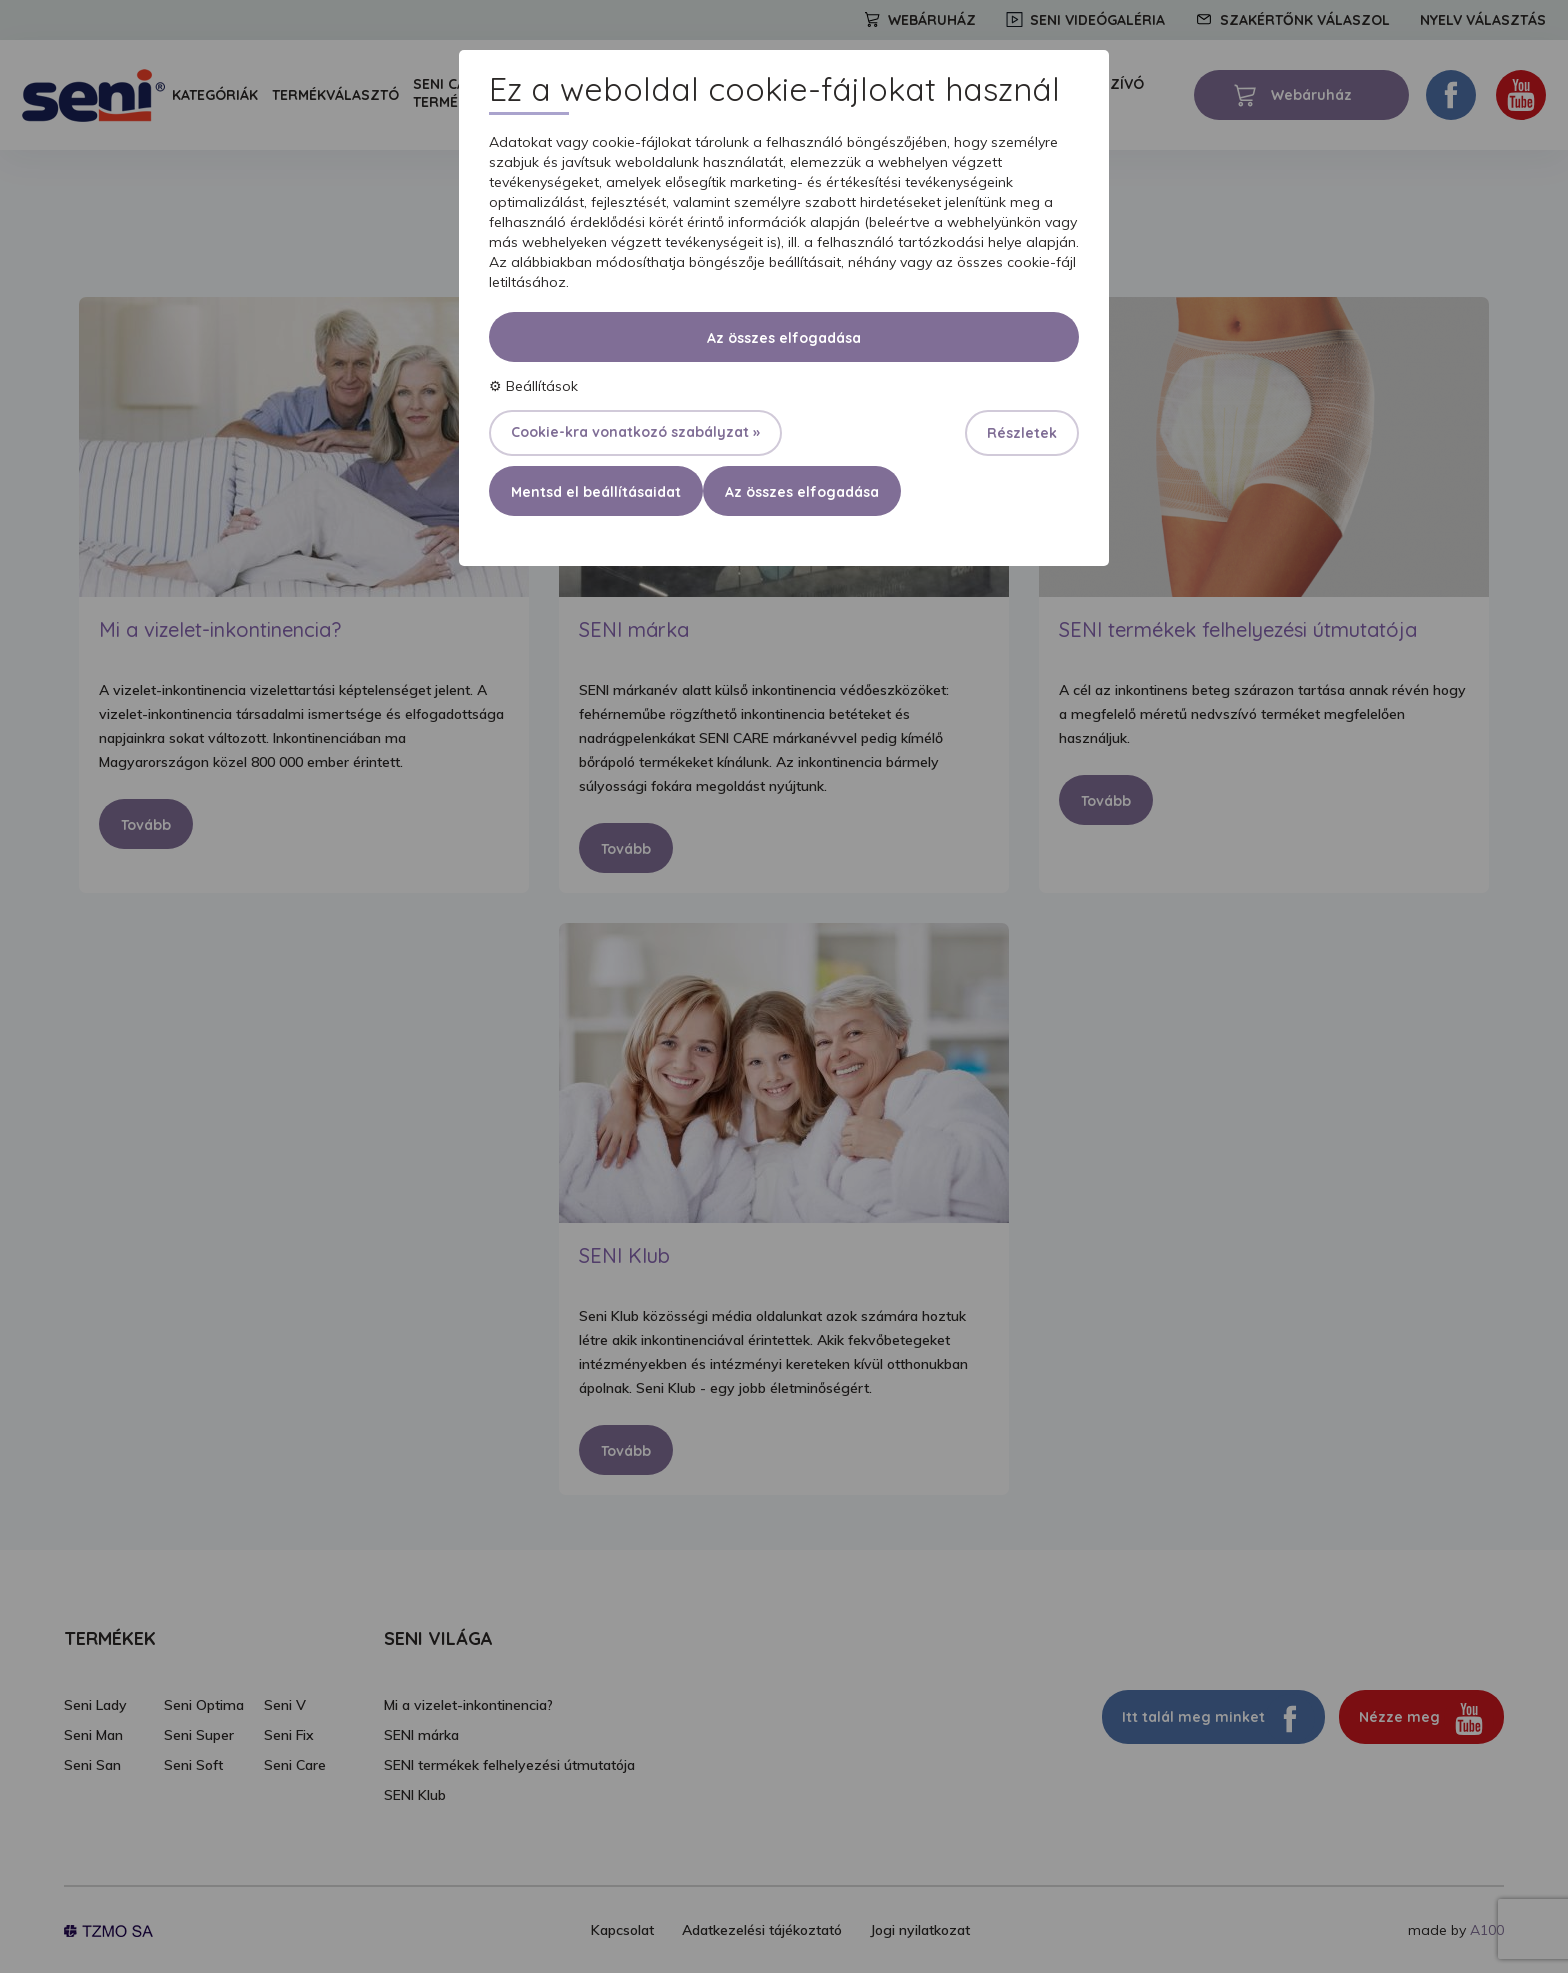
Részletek (1022, 433)
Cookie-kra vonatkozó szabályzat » (635, 432)
